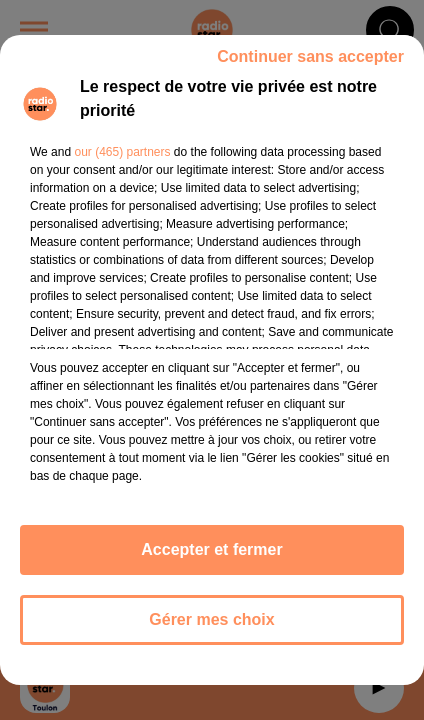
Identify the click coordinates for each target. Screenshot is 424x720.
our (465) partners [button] (122, 152)
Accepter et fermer (211, 549)
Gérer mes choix (211, 619)
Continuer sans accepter (310, 56)
